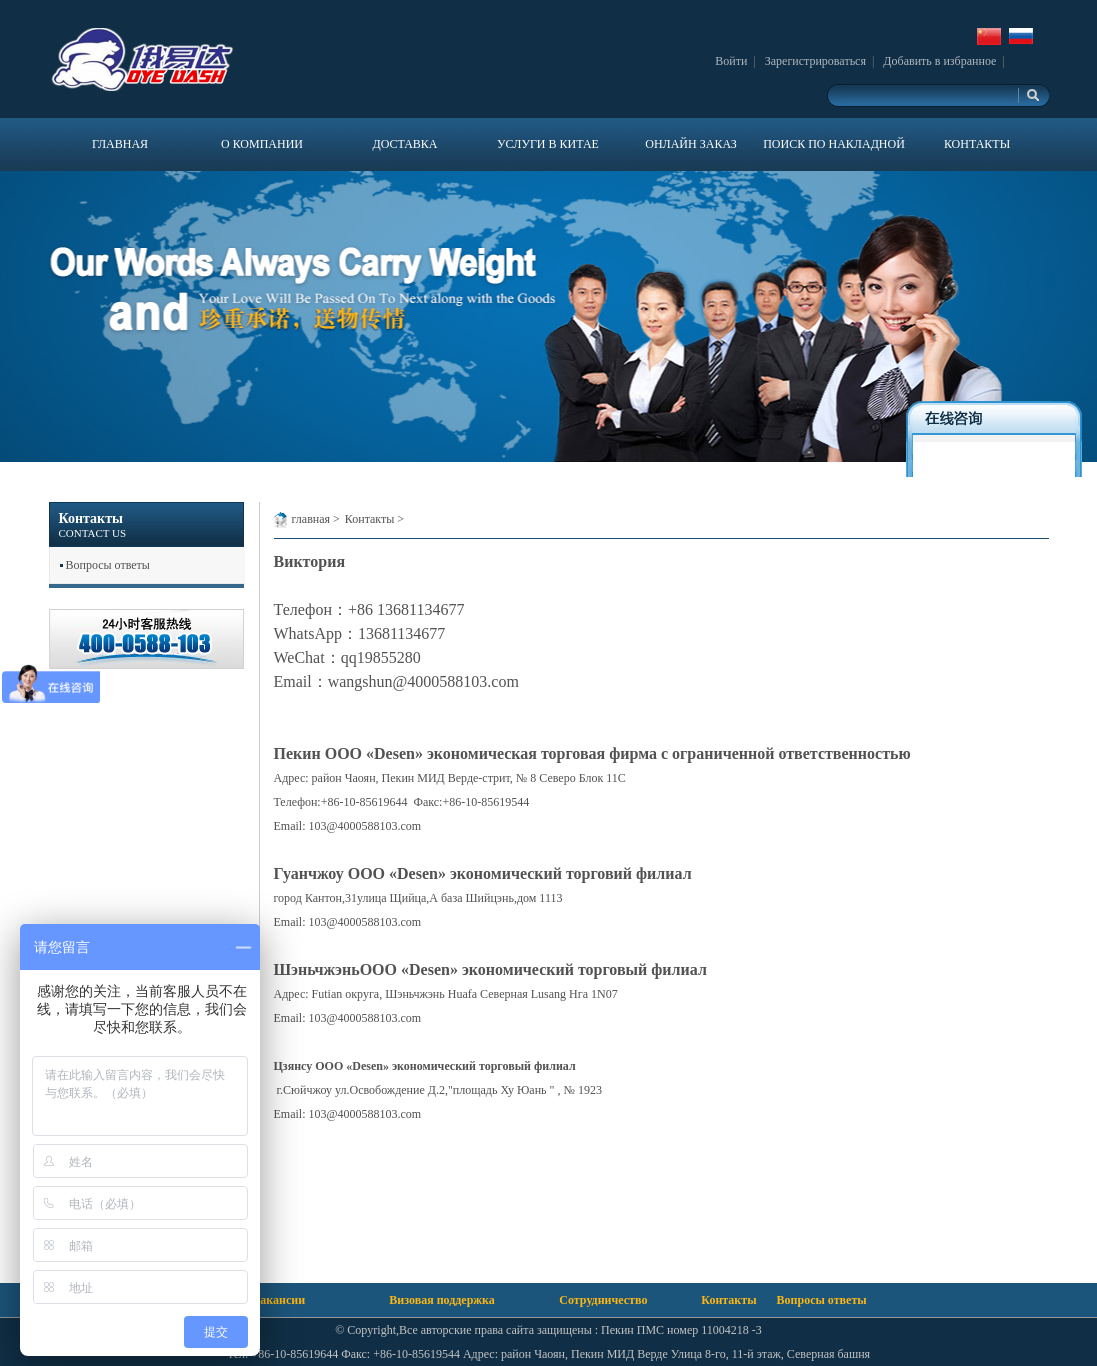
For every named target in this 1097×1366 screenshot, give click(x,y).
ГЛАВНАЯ (120, 144)
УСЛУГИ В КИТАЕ (548, 144)
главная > (316, 519)
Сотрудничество (603, 1300)
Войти (731, 61)
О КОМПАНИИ (262, 144)
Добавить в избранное (939, 61)
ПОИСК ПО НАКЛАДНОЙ (834, 144)
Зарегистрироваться (815, 61)
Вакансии (278, 1300)
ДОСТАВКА (404, 144)
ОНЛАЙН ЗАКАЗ (691, 144)
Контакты (370, 519)
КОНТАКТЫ (977, 144)
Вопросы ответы (108, 565)
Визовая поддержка (442, 1300)
